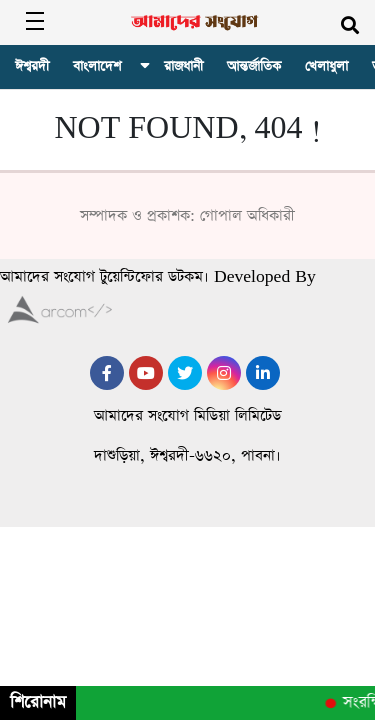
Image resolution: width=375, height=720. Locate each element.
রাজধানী (183, 66)
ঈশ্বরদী (32, 66)
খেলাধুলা (326, 66)
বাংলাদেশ (97, 66)
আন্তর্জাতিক (254, 66)
